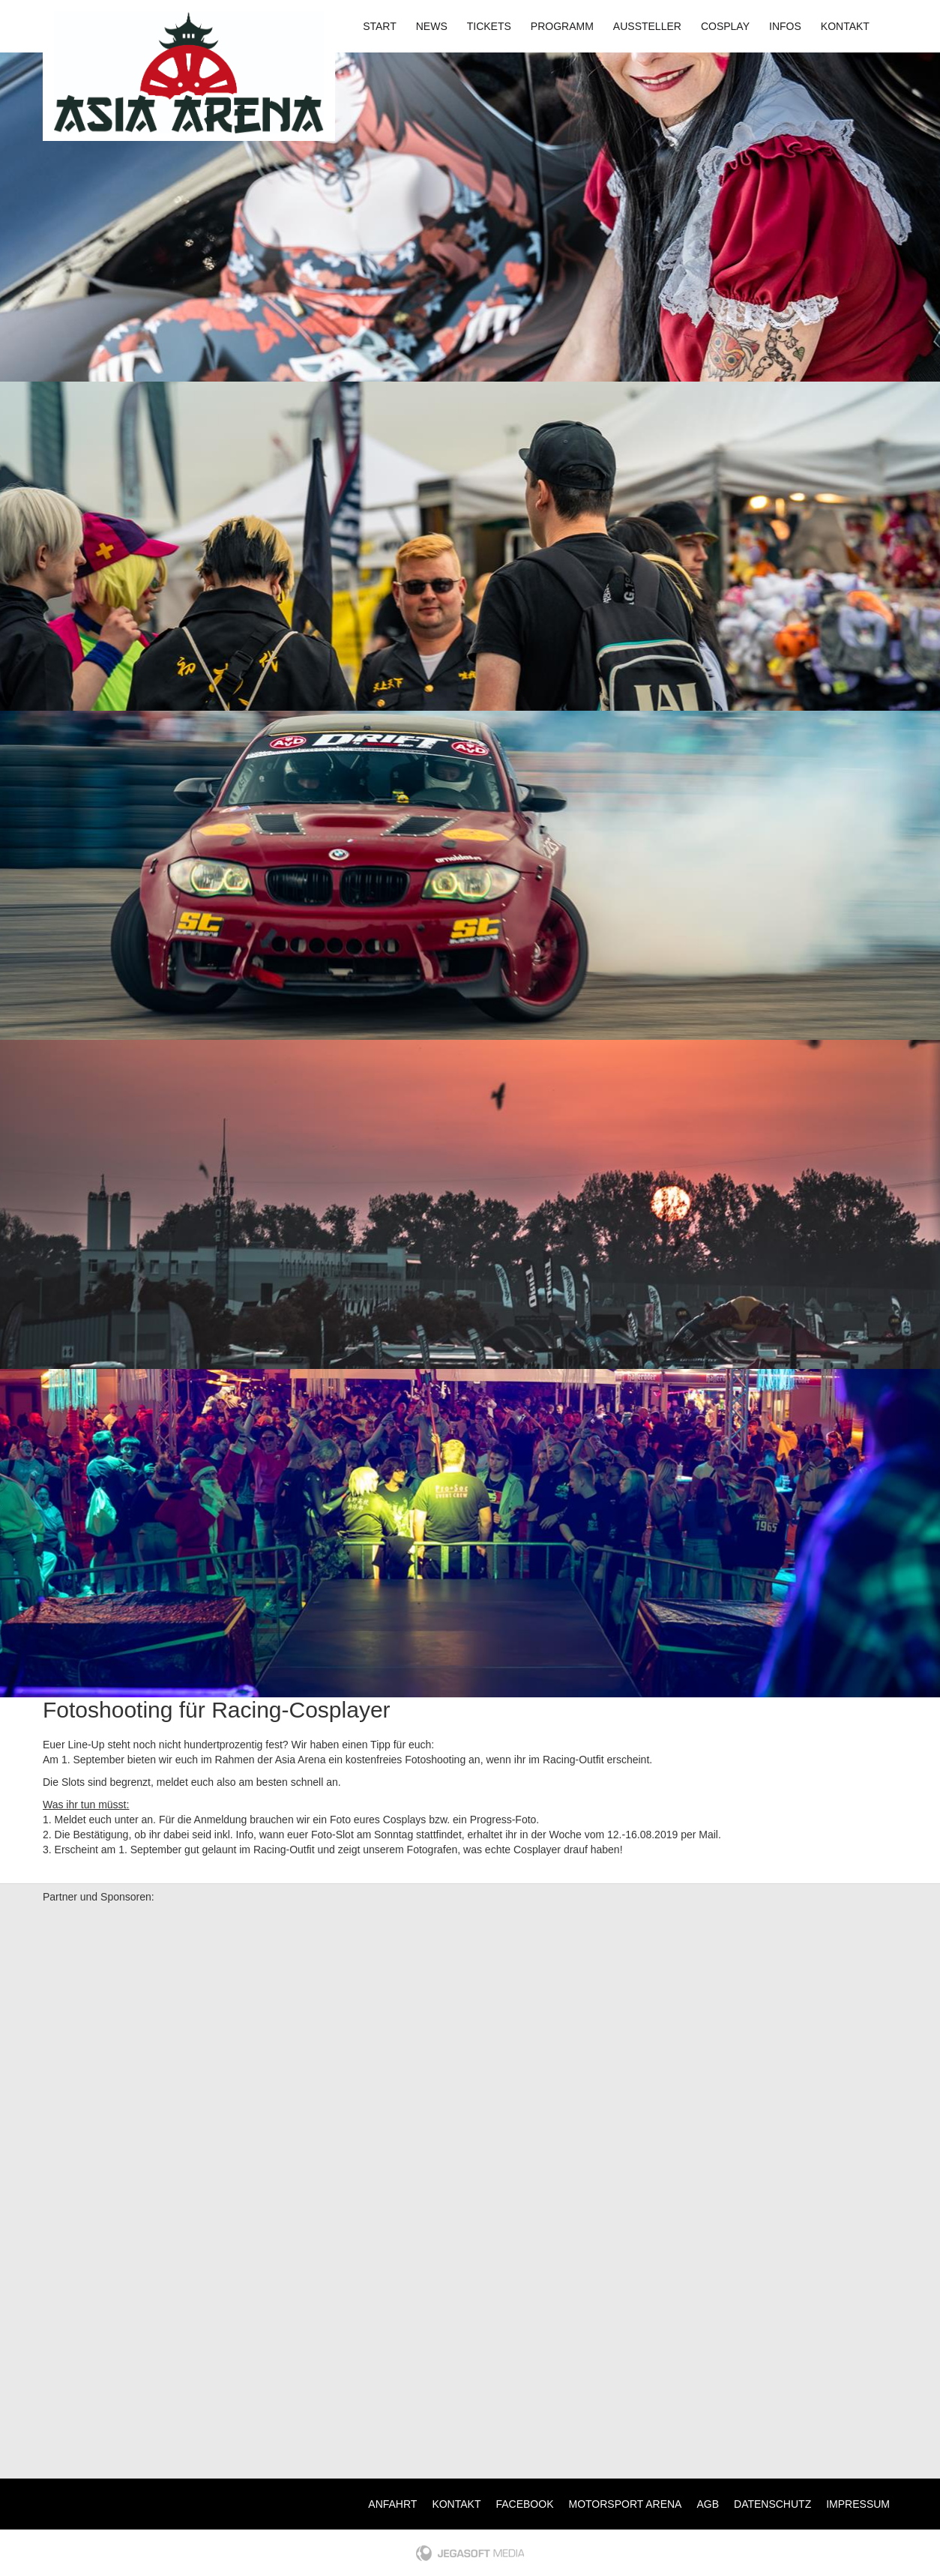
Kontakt (845, 26)
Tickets (489, 26)
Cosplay (725, 26)
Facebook (524, 2504)
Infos (785, 26)
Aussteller (647, 26)
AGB (707, 2504)
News (432, 26)
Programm (562, 26)
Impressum (858, 2504)
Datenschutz (772, 2504)
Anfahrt (392, 2504)
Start (380, 26)
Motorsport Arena (625, 2504)
